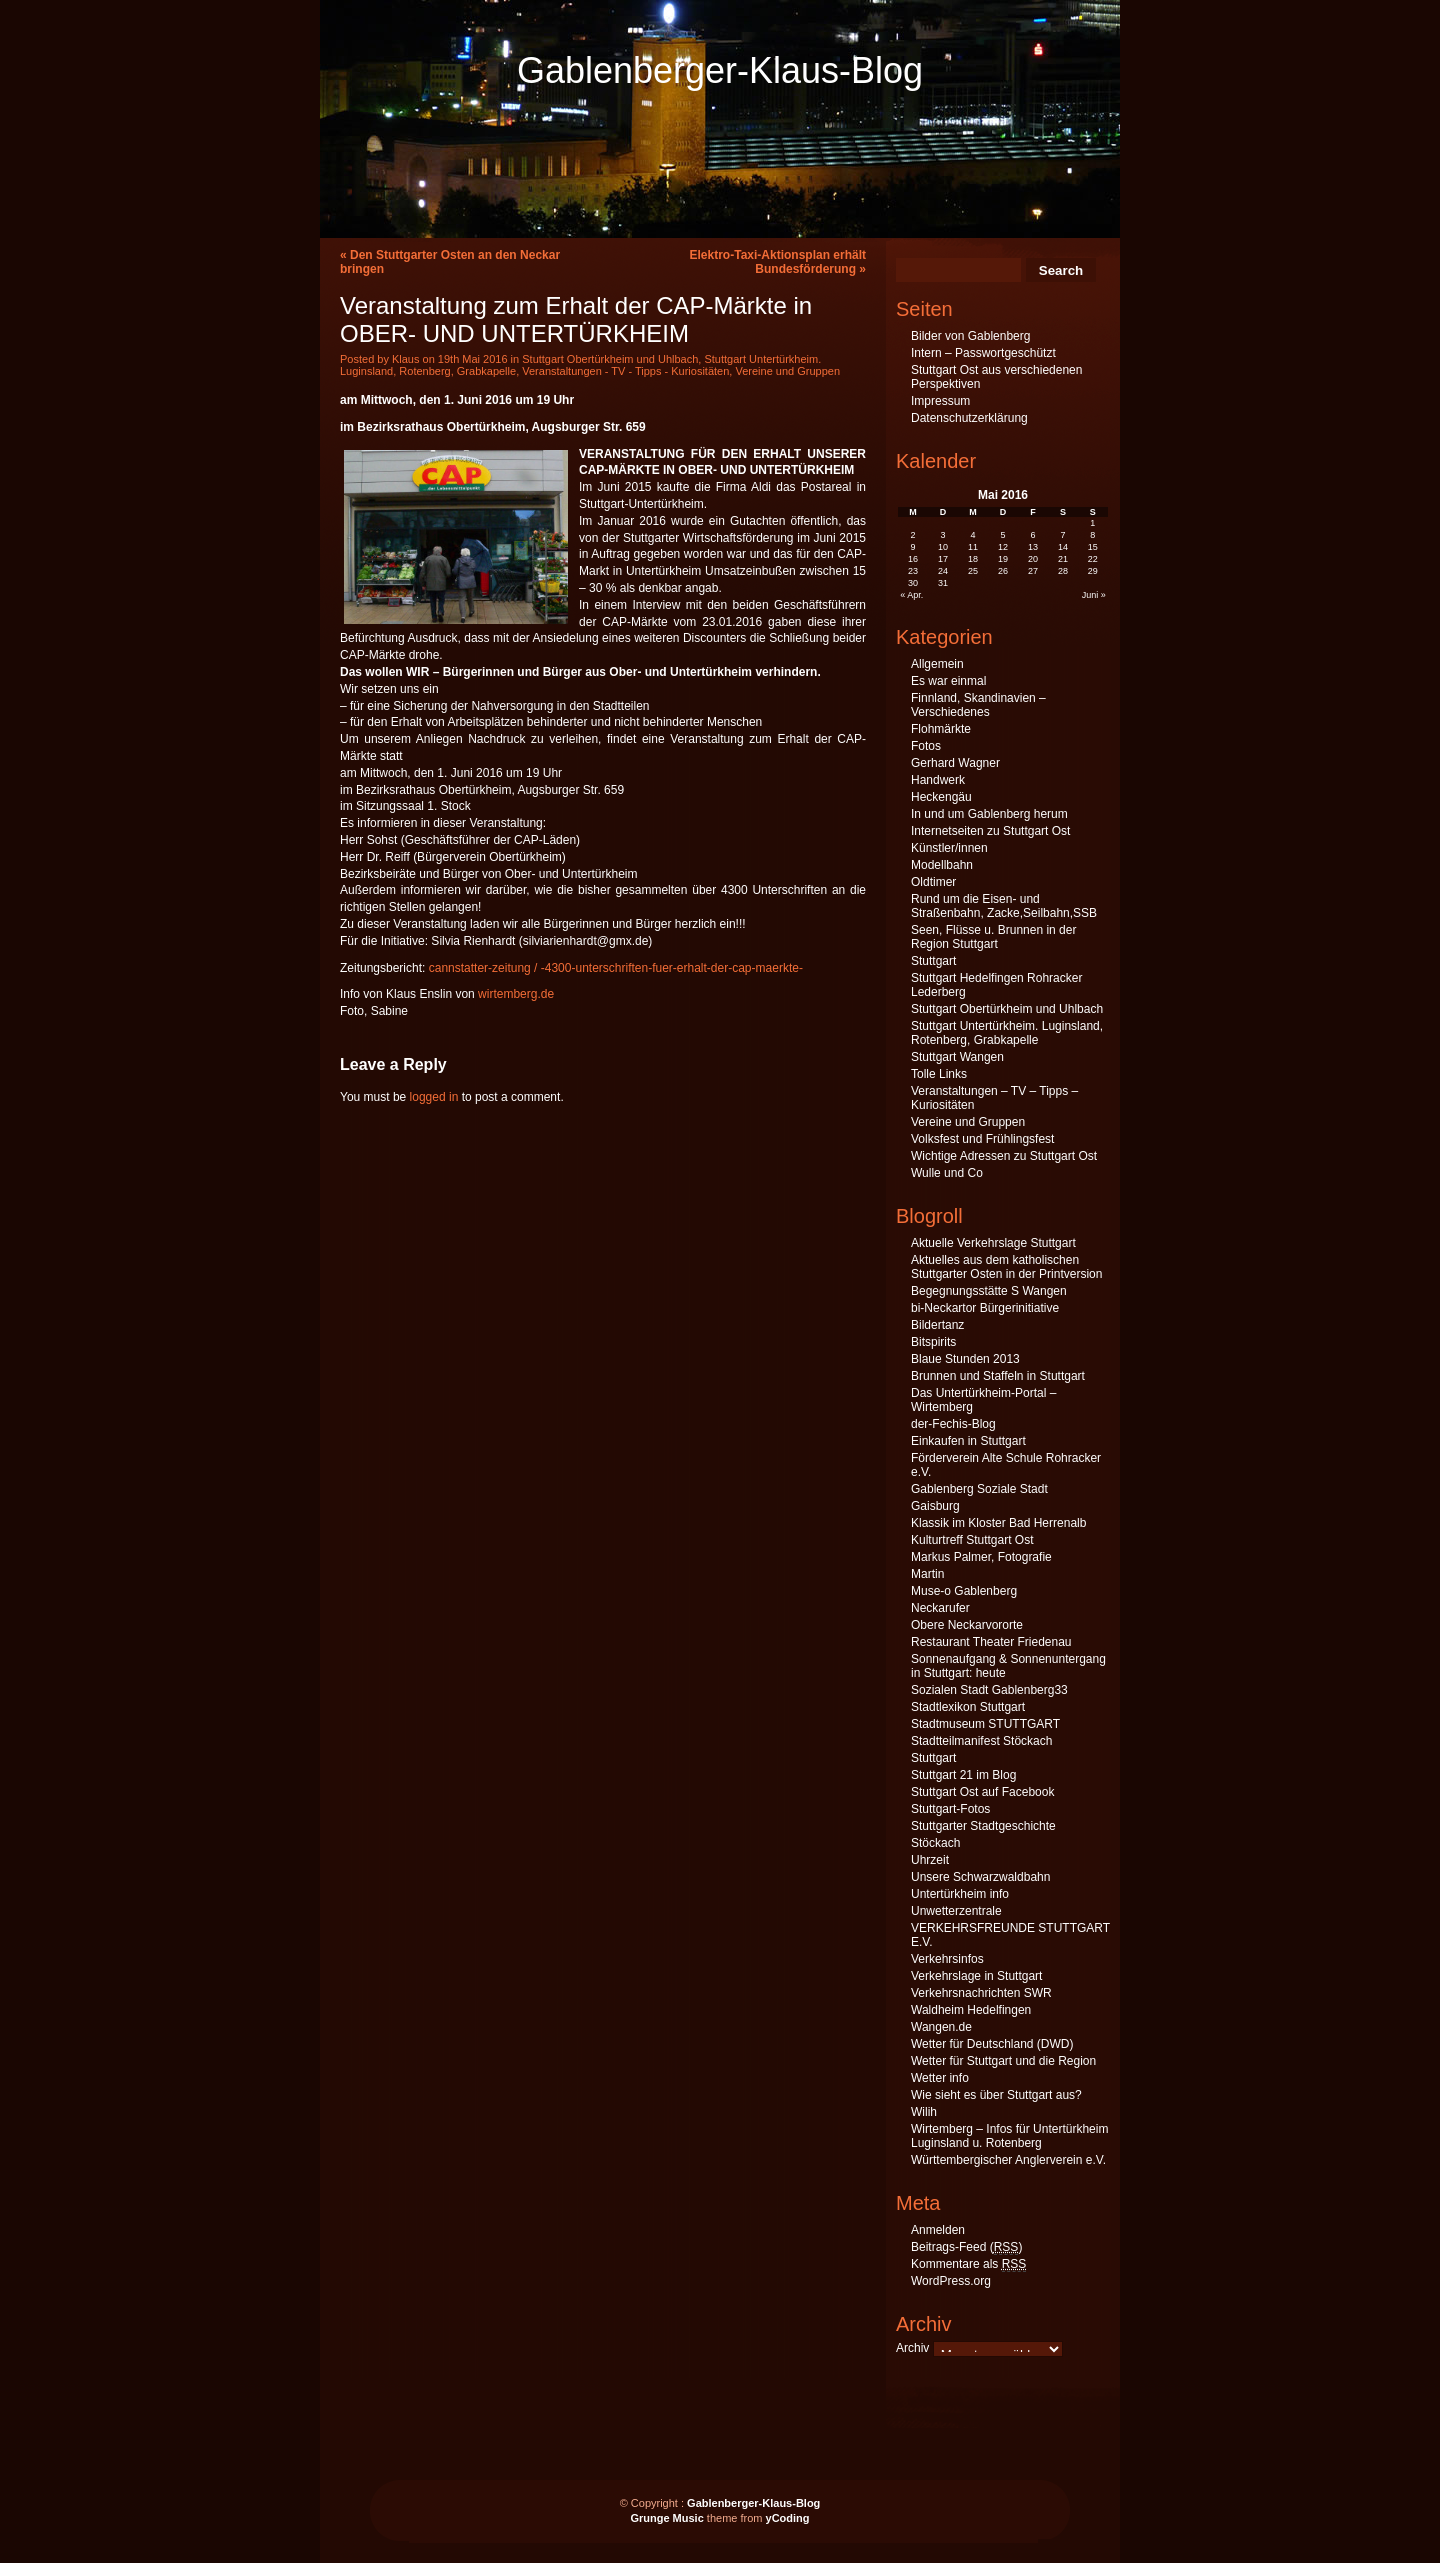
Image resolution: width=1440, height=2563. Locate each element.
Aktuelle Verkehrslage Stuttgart (993, 1243)
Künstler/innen (949, 848)
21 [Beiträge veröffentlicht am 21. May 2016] (1063, 559)
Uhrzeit (930, 1860)
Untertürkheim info (960, 1894)
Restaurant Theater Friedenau (991, 1642)
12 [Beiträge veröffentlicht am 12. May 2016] (1003, 547)
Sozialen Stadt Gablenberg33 (989, 1690)
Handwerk (938, 780)
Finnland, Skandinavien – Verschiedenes (978, 705)
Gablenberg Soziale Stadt (979, 1489)
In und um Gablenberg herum (989, 814)
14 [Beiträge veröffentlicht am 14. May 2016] (1063, 547)
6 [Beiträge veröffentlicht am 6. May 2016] (1032, 535)
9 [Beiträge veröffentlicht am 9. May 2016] (913, 547)
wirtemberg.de (516, 994)
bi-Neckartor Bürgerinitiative (985, 1308)
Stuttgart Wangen (957, 1057)
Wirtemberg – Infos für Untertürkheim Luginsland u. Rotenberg (1009, 2136)
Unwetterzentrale (956, 1911)
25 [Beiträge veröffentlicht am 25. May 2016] (973, 571)
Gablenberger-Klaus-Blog (720, 70)
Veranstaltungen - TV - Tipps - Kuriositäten (625, 371)
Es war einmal (948, 681)
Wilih (924, 2112)
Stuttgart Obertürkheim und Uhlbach (610, 359)
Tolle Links (939, 1074)
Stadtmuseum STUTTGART (985, 1724)
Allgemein (937, 664)
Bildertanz (937, 1325)
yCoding (788, 2518)
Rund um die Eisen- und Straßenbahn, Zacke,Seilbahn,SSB (1004, 906)
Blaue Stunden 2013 (965, 1359)
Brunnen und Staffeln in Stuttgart (998, 1376)
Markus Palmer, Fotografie (981, 1557)
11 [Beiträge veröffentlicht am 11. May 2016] (973, 547)
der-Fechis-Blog (953, 1424)
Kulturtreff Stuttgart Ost (972, 1540)
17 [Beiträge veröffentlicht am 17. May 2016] (943, 559)
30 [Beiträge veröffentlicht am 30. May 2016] (913, 583)
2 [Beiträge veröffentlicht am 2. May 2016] (913, 535)
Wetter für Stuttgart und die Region (1003, 2061)
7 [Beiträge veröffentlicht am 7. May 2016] (1062, 535)
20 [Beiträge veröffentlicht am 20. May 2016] (1033, 559)
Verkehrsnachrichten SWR (981, 1993)
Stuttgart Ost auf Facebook (982, 1792)
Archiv (912, 2348)
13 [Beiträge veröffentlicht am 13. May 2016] (1033, 547)
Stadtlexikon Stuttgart (968, 1707)
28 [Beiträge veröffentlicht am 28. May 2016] (1063, 571)
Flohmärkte (941, 729)
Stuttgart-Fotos (950, 1809)
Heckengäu (941, 797)
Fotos (926, 746)
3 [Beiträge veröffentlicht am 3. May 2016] (943, 535)
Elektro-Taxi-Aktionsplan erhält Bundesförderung (778, 262)
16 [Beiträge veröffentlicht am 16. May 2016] (913, 559)
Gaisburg (935, 1506)
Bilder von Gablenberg (970, 336)
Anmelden (938, 2230)
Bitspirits (933, 1342)
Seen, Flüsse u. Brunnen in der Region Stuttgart (993, 937)
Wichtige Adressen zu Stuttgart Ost (1004, 1156)
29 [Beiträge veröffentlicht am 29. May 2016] (1093, 571)
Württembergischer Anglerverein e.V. (1008, 2160)
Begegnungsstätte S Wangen (989, 1291)
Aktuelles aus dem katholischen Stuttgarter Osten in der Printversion (1006, 1267)
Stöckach (935, 1843)
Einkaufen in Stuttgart (968, 1441)
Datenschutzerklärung (969, 418)
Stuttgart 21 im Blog (963, 1775)
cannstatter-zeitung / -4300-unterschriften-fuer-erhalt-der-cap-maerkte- (616, 968)
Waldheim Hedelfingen (971, 2010)
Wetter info (940, 2078)
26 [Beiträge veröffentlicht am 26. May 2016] (1003, 571)
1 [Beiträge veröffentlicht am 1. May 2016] (1092, 523)
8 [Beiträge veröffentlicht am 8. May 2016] (1092, 535)
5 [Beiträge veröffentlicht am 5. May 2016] (1002, 535)
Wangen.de (941, 2027)
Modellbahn (942, 865)
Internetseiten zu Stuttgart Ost (990, 831)
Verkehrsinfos (947, 1959)
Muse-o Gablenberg (964, 1591)
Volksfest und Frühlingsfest (982, 1139)
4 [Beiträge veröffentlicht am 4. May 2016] (973, 535)
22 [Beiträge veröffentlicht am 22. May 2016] (1093, 559)
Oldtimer (933, 882)
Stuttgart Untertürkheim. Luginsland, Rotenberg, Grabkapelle (1007, 1033)
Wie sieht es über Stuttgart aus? (996, 2095)
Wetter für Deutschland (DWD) (992, 2044)
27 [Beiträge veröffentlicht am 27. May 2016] (1033, 571)
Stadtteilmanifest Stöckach (981, 1741)
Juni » (1094, 595)
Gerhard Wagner (955, 763)
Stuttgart (933, 961)
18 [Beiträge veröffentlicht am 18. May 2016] (973, 559)
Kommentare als (968, 2264)
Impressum (940, 401)
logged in (434, 1097)
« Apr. (911, 595)
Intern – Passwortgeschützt (983, 353)
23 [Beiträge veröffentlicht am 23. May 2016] (913, 571)
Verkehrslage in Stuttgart (976, 1976)
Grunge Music (666, 2518)
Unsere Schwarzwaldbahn (980, 1877)
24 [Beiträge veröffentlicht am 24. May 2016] (943, 571)
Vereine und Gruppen (787, 371)
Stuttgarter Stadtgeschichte (983, 1826)
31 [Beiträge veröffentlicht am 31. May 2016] (943, 583)
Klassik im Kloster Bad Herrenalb (998, 1523)
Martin (927, 1574)
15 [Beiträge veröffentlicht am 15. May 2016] (1093, 547)
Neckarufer (940, 1608)
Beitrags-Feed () (966, 2247)
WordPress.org (951, 2281)
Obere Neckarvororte (967, 1625)
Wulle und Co (947, 1173)
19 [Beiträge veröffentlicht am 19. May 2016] (1003, 559)
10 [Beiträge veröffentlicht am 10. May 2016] (943, 547)
